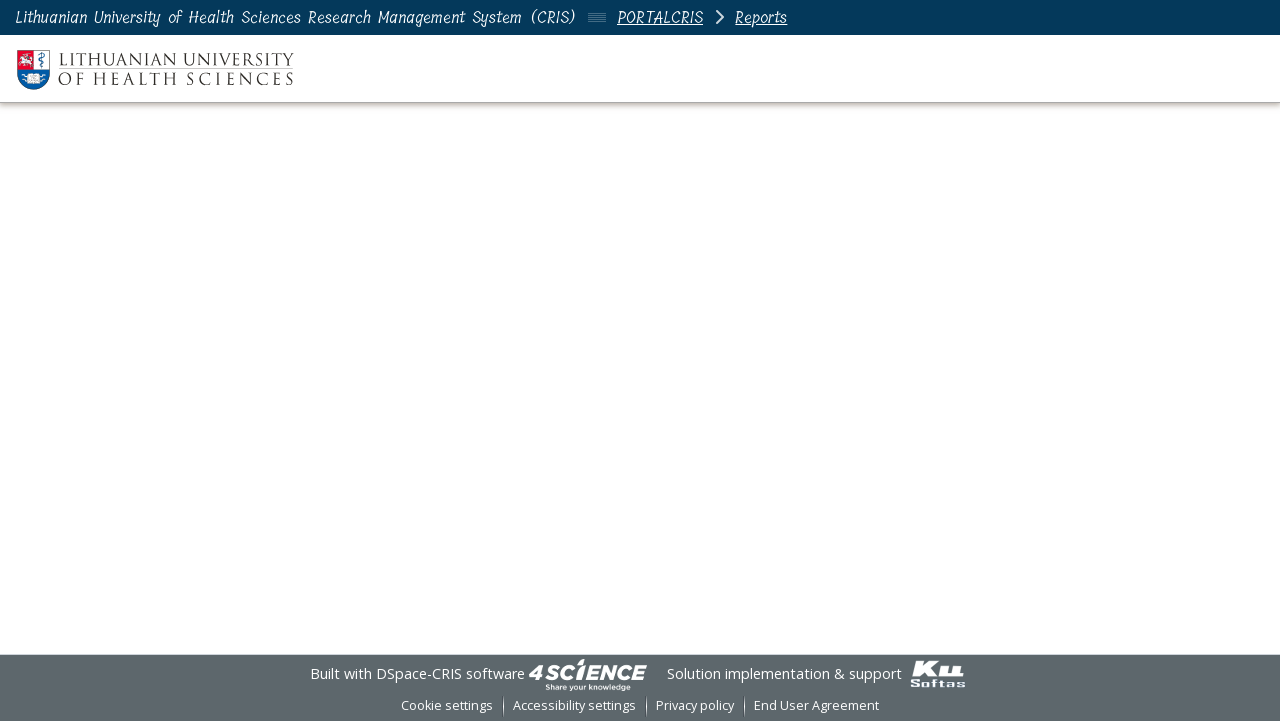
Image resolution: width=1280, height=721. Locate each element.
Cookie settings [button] (447, 705)
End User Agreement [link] (816, 705)
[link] (588, 673)
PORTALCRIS (660, 17)
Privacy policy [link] (695, 705)
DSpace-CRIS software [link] (450, 673)
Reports (761, 17)
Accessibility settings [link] (574, 705)
